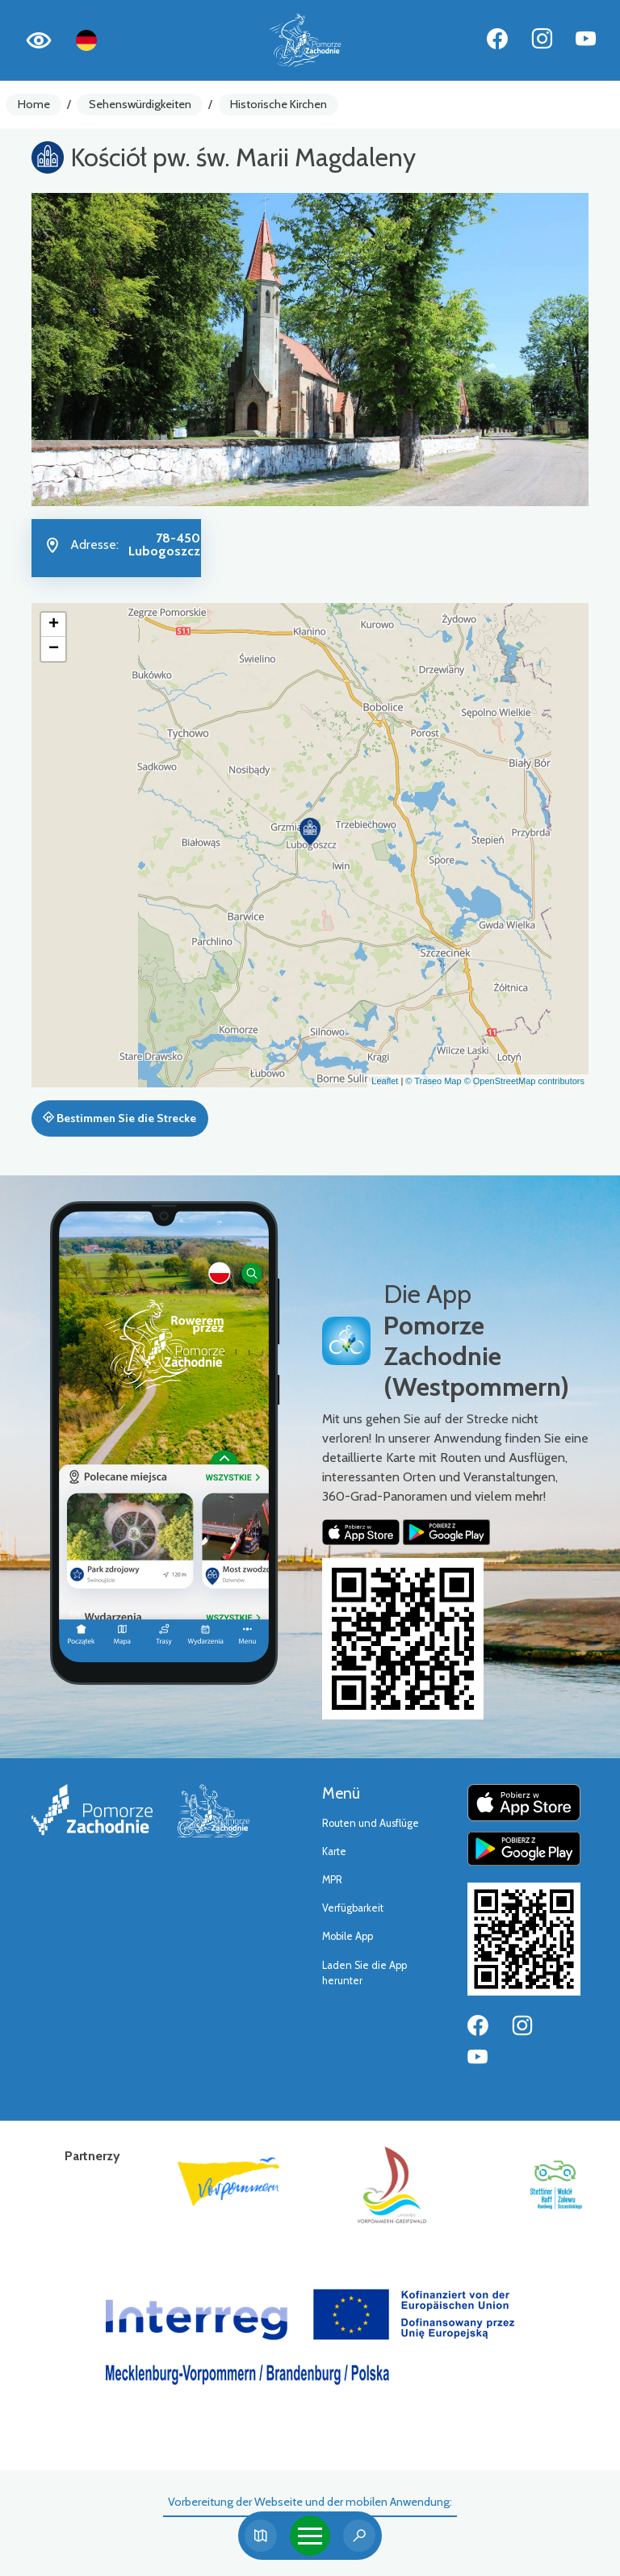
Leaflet (384, 1081)
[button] (310, 831)
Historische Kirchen (278, 104)
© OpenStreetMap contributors (524, 1081)
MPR (332, 1880)
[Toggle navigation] (310, 2536)
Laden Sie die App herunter (364, 1973)
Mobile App (347, 1936)
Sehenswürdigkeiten (140, 104)
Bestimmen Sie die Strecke (119, 1118)
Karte (334, 1851)
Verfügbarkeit (352, 1908)
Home (34, 104)
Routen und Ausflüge (370, 1823)
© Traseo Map (433, 1081)
